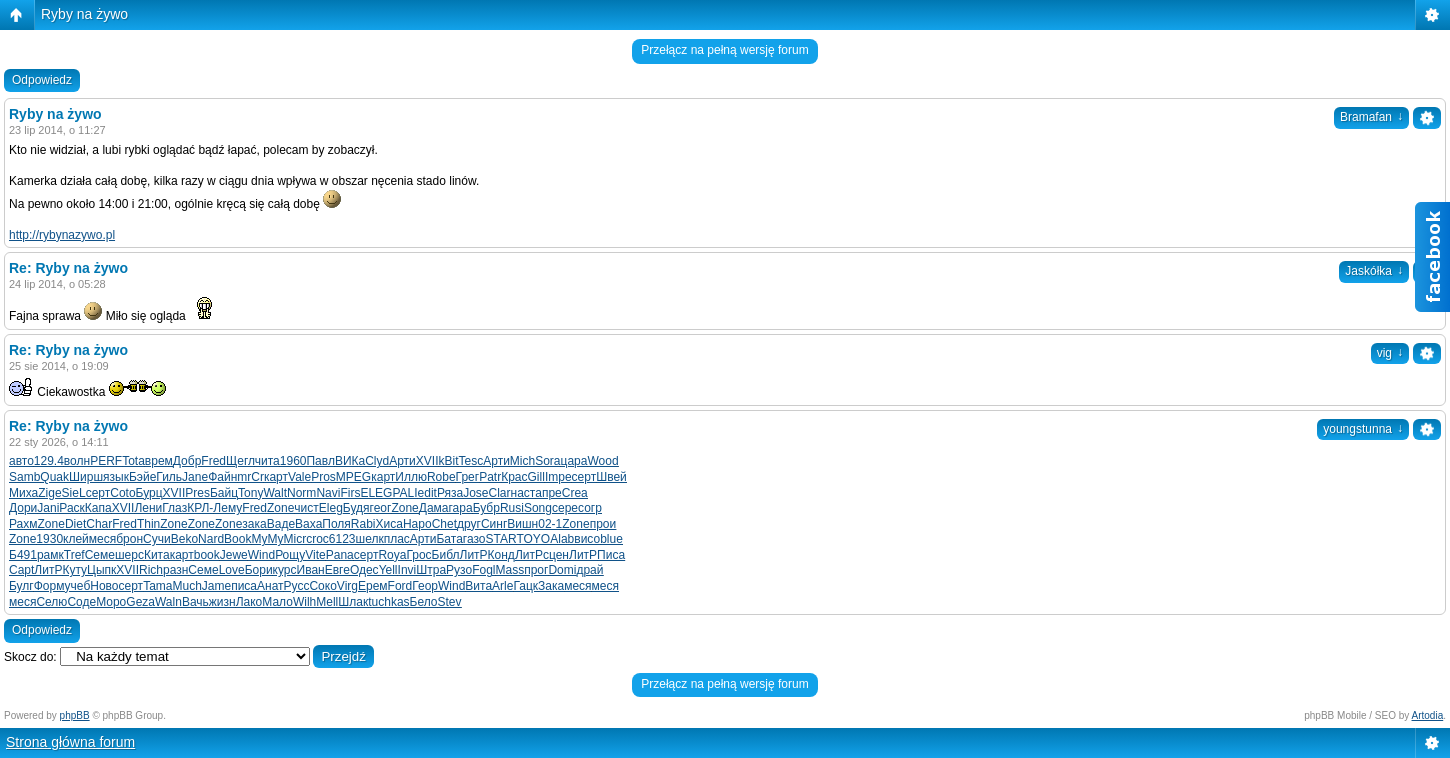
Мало (277, 602)
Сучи (157, 539)
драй (589, 570)
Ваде (281, 524)
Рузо (459, 570)
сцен (556, 555)
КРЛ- (200, 508)
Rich (151, 570)
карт (276, 477)
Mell (327, 602)
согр (590, 508)
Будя (356, 508)
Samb (24, 477)
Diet (75, 524)
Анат (270, 586)
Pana (340, 555)
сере (565, 508)
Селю (51, 602)
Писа (611, 555)
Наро (417, 524)
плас (397, 539)
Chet (444, 524)
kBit (449, 461)
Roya (392, 555)
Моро (111, 602)
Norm (301, 493)
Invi (407, 570)
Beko (184, 539)
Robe (441, 477)
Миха (23, 493)
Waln (168, 602)
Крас (514, 477)
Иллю (411, 477)
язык (116, 477)
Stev (450, 602)
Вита (478, 586)
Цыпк (101, 570)
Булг (21, 586)
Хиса (389, 524)
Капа (98, 508)
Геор (425, 586)
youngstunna (1363, 429)
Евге (337, 570)
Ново (104, 586)
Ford (400, 586)
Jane (195, 477)
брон (129, 539)
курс (285, 570)
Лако (249, 602)
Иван (311, 570)
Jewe (234, 555)
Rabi (363, 524)
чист (306, 508)
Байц (224, 493)
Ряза (450, 493)
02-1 (550, 524)
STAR (501, 539)
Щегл (240, 461)
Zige (49, 493)
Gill (536, 477)
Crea (575, 493)
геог (381, 508)
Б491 (23, 555)
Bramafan (1371, 117)
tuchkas (388, 602)
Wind (261, 555)
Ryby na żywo (84, 14)
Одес (364, 570)
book (207, 555)
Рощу (290, 555)
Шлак (353, 602)
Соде (81, 602)
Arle (502, 586)
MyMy (267, 539)
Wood (602, 461)
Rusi (512, 508)
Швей (611, 477)
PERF (106, 461)
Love (232, 570)
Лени (148, 508)
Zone (280, 508)
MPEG (353, 477)
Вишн (522, 524)
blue (611, 539)
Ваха (308, 524)
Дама (434, 508)
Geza (140, 602)
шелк (370, 539)
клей (76, 539)
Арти (402, 461)
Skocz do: (30, 657)
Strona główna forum (70, 742)
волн (77, 461)
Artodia (1428, 715)
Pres (197, 493)
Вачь (195, 602)
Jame (216, 586)
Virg (347, 586)
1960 (293, 461)
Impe (558, 477)
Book (237, 539)
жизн (222, 602)
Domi (562, 570)
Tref (74, 555)
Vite (315, 555)
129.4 (49, 461)
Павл (320, 461)
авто (21, 461)
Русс (297, 586)
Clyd (377, 461)
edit (427, 493)
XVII (427, 461)
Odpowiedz (42, 80)
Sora (547, 461)
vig (1390, 353)
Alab (562, 539)
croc (317, 539)
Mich (522, 461)
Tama (157, 586)
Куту (74, 570)
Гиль (169, 477)
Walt (275, 493)
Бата (449, 539)
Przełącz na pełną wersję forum (724, 50)
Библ (446, 555)
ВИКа (350, 461)
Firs (350, 493)
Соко (322, 586)
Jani (48, 508)
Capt (21, 570)
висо (587, 539)
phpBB (75, 715)
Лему (227, 508)
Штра (431, 570)
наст (523, 493)
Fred (213, 461)
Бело (424, 602)
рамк (50, 555)
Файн (222, 477)
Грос (418, 555)
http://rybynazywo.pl (62, 235)
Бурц (149, 493)
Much (186, 586)
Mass (509, 570)
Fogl (483, 570)
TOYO (533, 539)
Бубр (486, 508)
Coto (122, 493)
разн (175, 570)
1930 (49, 539)
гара (460, 508)
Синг (494, 524)
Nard (211, 539)
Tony (250, 493)
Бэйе (142, 477)
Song (538, 508)
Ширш (86, 477)
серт (584, 477)
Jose (475, 493)
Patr (490, 477)
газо (474, 539)
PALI (404, 493)
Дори (23, 508)
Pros (323, 477)
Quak (54, 477)
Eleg (331, 508)
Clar (500, 493)
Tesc (471, 461)
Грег (468, 477)
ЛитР (474, 555)
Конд (501, 555)
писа (244, 586)
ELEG (376, 493)
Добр (187, 461)
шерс (129, 555)
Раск (72, 508)
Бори (259, 570)
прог (536, 570)
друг (469, 524)
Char (99, 524)
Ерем (373, 586)
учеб (78, 586)
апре (548, 493)
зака (254, 524)
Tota (133, 461)
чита (267, 461)
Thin (148, 524)
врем (159, 461)
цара (574, 461)
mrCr (250, 477)
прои (603, 524)
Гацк (525, 586)
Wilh (304, 602)
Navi (328, 493)
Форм (49, 586)
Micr (294, 539)
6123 (342, 539)
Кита (157, 555)
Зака (551, 586)
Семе (100, 555)
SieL (74, 493)
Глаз (174, 508)
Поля (336, 524)
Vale (299, 477)
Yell (388, 570)
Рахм (23, 524)
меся (102, 539)
